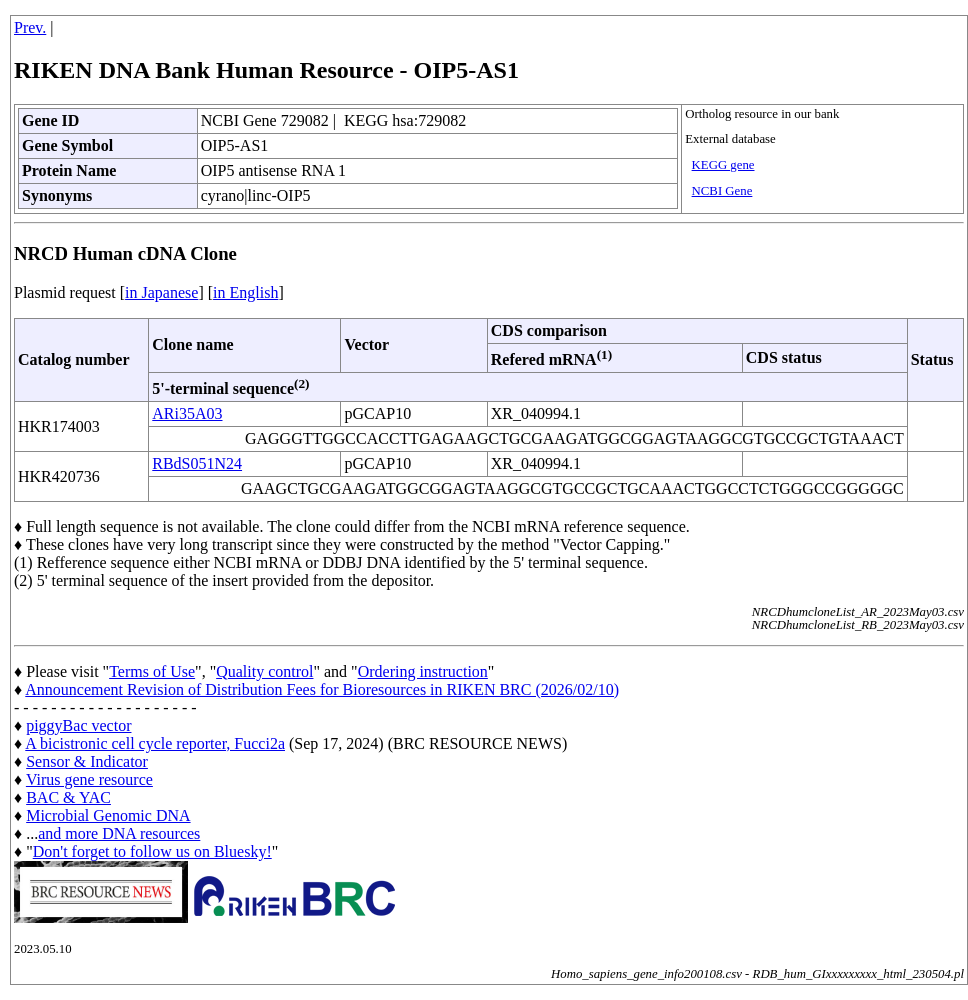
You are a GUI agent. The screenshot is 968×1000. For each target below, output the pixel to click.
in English (245, 292)
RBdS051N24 (197, 463)
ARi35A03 (187, 413)
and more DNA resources (119, 833)
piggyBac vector (78, 725)
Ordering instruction (423, 671)
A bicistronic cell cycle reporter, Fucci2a (155, 743)
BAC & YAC (68, 797)
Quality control (264, 671)
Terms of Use (152, 671)
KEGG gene (723, 165)
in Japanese (161, 292)
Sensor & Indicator (87, 761)
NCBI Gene (722, 191)
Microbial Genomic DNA (108, 815)
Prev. (30, 27)
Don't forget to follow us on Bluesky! (152, 851)
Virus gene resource (89, 779)
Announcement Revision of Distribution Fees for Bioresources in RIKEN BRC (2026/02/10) (322, 689)
